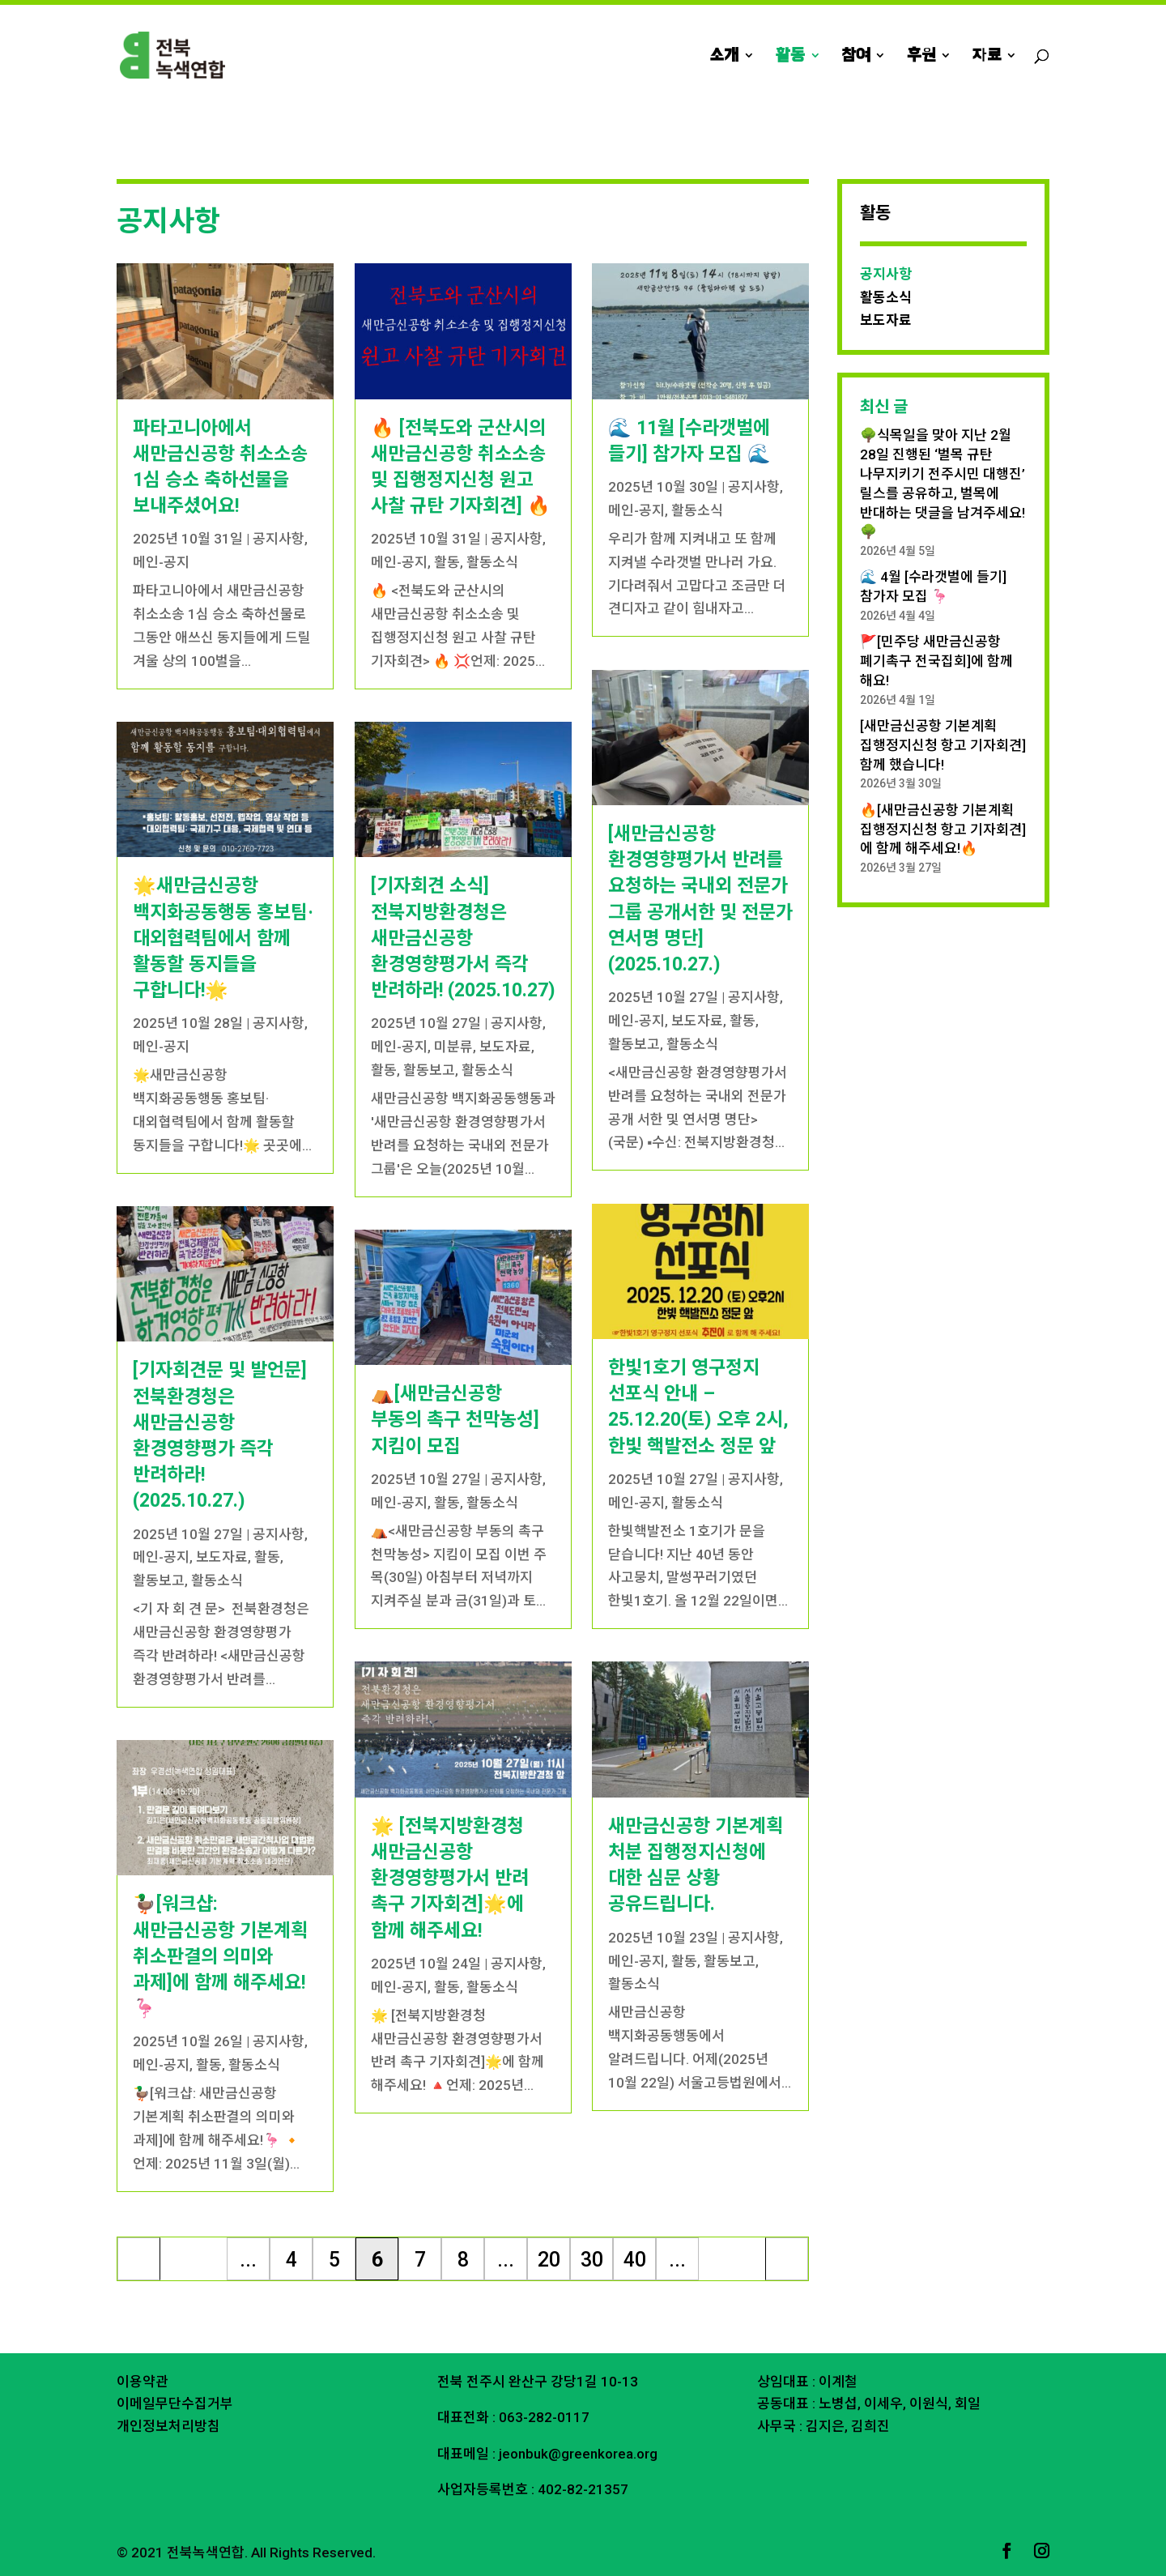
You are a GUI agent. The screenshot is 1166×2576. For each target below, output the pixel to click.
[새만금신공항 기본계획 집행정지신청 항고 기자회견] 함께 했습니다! (943, 745)
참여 (856, 56)
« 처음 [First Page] (139, 2264)
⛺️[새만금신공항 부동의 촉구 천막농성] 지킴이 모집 (455, 1419)
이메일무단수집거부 (175, 2403)
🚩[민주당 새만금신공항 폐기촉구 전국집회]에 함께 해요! (936, 661)
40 (634, 2259)
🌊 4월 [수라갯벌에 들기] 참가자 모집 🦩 (933, 586)
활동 (790, 56)
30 (592, 2259)
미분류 (453, 1047)
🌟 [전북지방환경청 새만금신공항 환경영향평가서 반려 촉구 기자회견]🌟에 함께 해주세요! (450, 1878)
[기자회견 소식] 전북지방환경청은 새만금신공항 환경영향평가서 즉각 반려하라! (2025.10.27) (463, 938)
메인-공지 (161, 562)
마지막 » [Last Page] (787, 2264)
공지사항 (278, 539)
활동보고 (159, 1580)
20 (549, 2259)
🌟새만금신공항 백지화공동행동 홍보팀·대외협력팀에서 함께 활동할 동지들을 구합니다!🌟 (223, 938)
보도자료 (222, 1557)
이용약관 (142, 2381)
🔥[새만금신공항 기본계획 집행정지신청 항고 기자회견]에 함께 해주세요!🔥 (943, 829)
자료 (986, 56)
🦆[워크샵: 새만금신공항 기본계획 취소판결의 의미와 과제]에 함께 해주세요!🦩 (220, 1956)
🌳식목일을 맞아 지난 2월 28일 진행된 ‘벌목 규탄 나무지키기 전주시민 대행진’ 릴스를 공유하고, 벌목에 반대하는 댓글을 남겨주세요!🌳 (942, 483)
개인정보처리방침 (168, 2426)
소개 (724, 56)
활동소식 (217, 1580)
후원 (921, 56)
